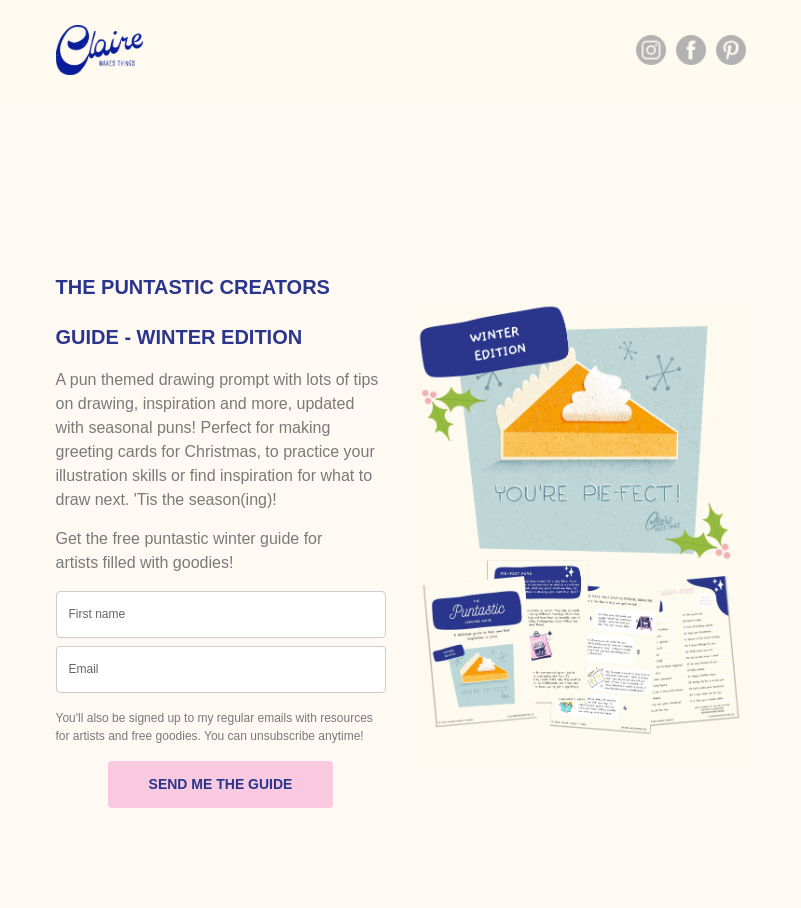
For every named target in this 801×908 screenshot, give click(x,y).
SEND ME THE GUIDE (221, 784)
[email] (221, 669)
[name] (221, 614)
